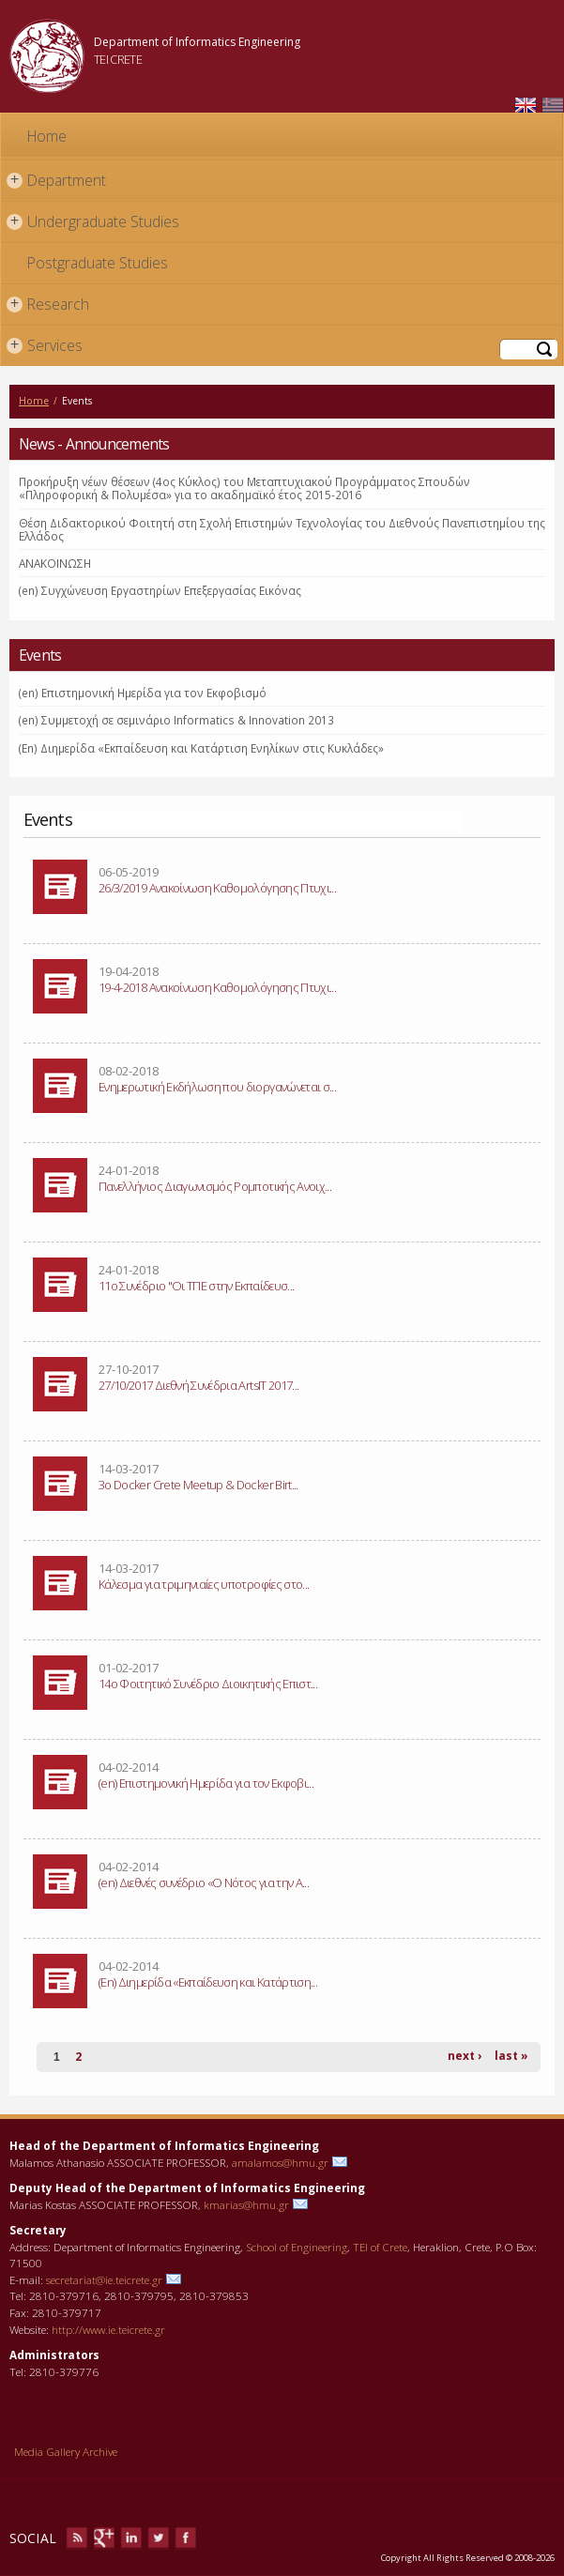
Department (56, 180)
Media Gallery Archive (65, 2451)
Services (45, 346)
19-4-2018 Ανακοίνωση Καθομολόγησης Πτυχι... (217, 987)
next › (464, 2056)
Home (47, 136)
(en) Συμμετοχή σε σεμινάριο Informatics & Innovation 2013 (176, 719)
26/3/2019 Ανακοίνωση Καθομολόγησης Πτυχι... (217, 887)
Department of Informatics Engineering (197, 42)
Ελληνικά (552, 106)
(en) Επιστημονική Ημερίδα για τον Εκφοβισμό (143, 692)
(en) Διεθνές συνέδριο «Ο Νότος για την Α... (204, 1882)
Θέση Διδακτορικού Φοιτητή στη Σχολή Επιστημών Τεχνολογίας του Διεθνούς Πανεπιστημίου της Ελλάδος (282, 529)
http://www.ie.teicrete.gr (108, 2329)
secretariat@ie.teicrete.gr (104, 2279)
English (525, 106)
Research (48, 304)
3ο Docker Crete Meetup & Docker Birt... (198, 1484)
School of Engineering (296, 2246)
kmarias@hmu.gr (246, 2204)
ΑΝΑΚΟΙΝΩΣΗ (55, 563)
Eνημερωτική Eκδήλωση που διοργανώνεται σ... (217, 1086)
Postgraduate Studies (97, 262)
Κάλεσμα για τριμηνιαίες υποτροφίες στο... (204, 1584)
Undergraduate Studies (93, 222)
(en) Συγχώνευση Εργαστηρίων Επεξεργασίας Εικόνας (160, 590)
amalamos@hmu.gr (280, 2162)
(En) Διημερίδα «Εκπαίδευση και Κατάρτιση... (208, 1982)
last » (511, 2056)
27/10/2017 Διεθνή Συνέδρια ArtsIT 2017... (198, 1385)
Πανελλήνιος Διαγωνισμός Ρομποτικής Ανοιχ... (215, 1186)
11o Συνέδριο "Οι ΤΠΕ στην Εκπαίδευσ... (196, 1285)
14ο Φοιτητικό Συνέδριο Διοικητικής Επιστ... (208, 1683)
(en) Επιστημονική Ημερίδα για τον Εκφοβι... (206, 1783)
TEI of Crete (380, 2246)
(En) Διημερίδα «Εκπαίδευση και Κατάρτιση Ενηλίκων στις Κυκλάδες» (201, 747)
